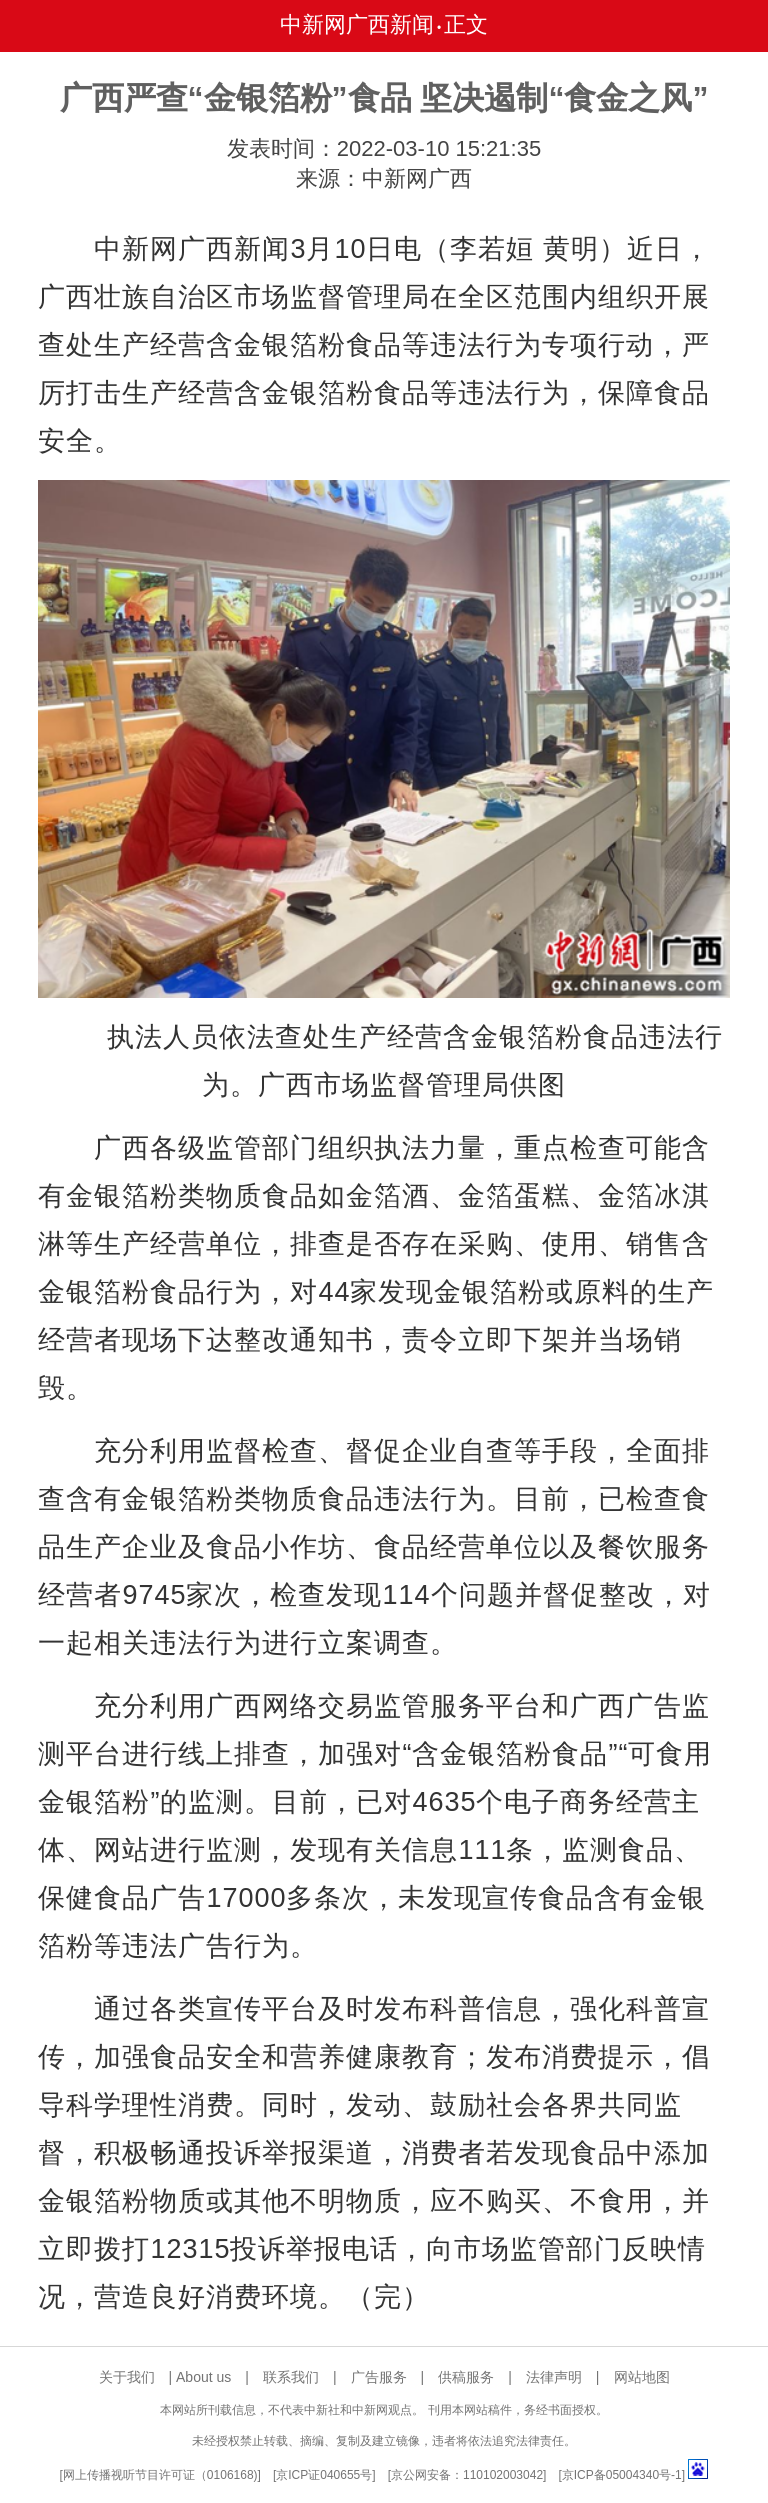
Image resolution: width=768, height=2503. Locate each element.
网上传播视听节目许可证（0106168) (160, 2475)
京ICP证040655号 (324, 2475)
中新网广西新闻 (357, 24)
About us (203, 2377)
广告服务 (379, 2377)
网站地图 (642, 2377)
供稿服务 (466, 2377)
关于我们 (127, 2377)
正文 (466, 24)
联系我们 (291, 2377)
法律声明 (554, 2377)
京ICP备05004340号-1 (622, 2475)
